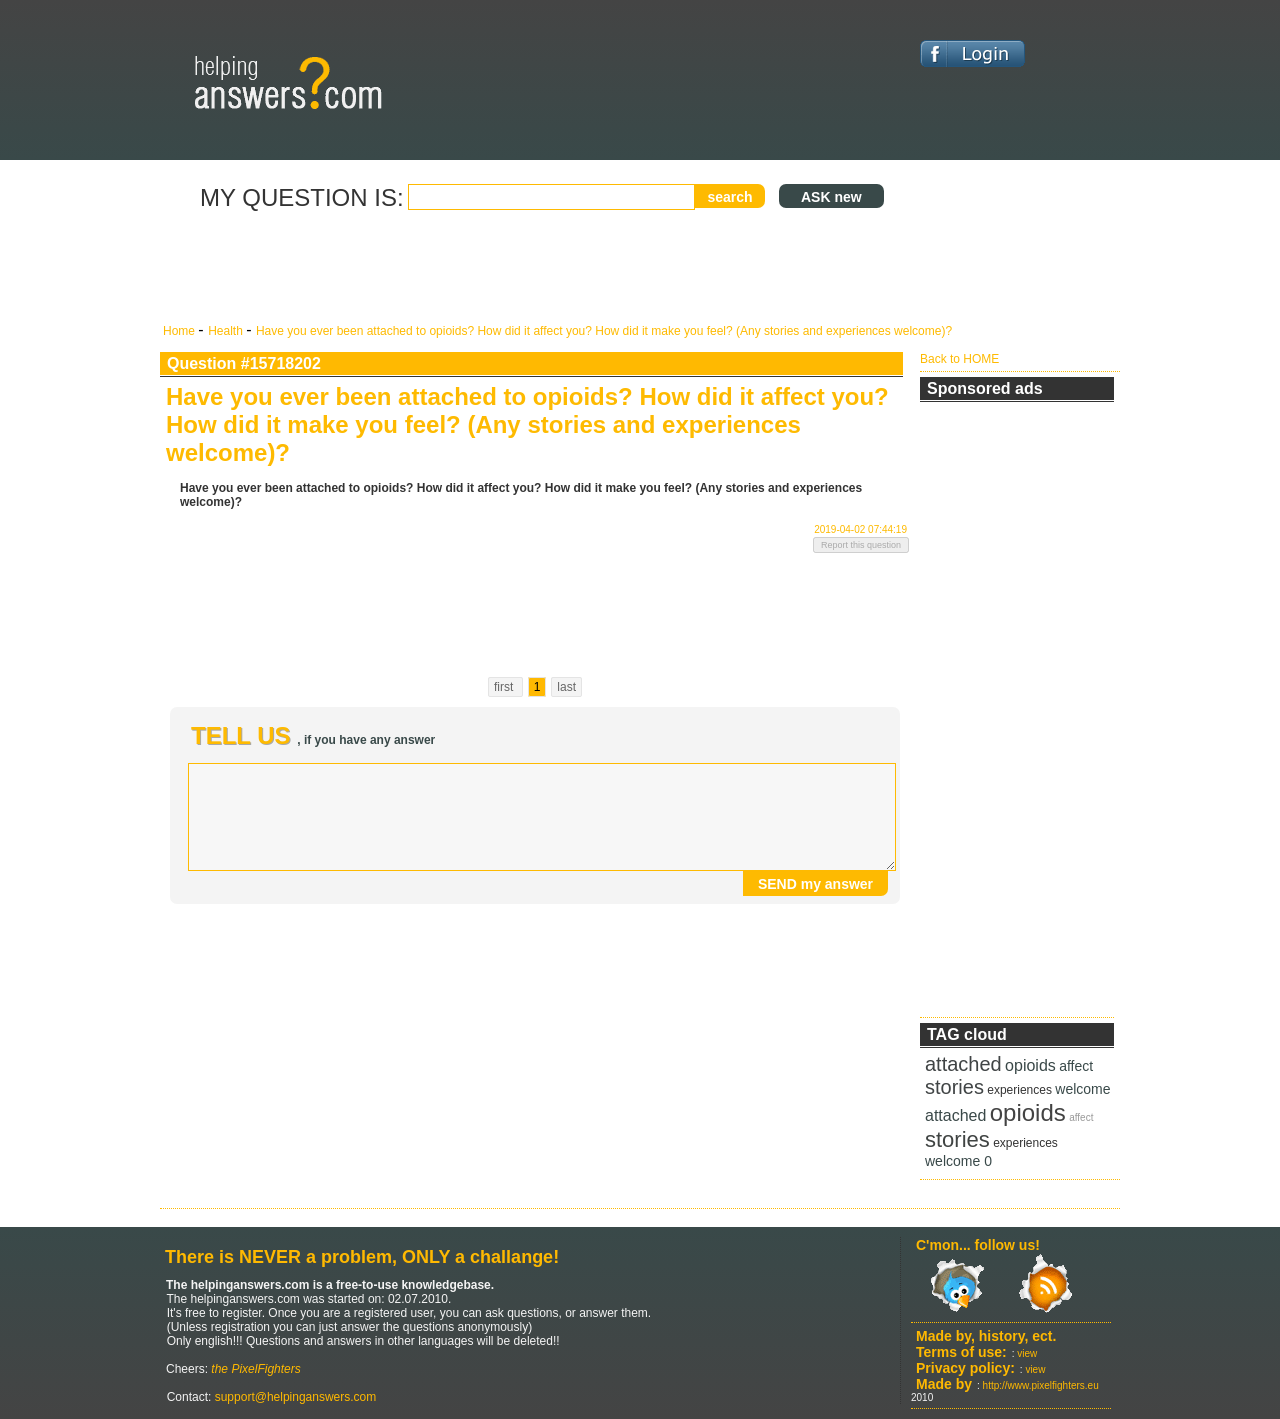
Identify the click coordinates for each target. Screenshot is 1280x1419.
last (566, 687)
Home (180, 331)
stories (954, 1087)
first (505, 687)
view (1027, 1353)
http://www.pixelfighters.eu (1041, 1385)
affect (1076, 1066)
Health (227, 331)
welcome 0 (958, 1161)
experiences (1019, 1090)
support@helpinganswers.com (293, 1397)
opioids (1030, 1065)
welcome (1082, 1089)
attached (963, 1064)
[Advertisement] (535, 268)
